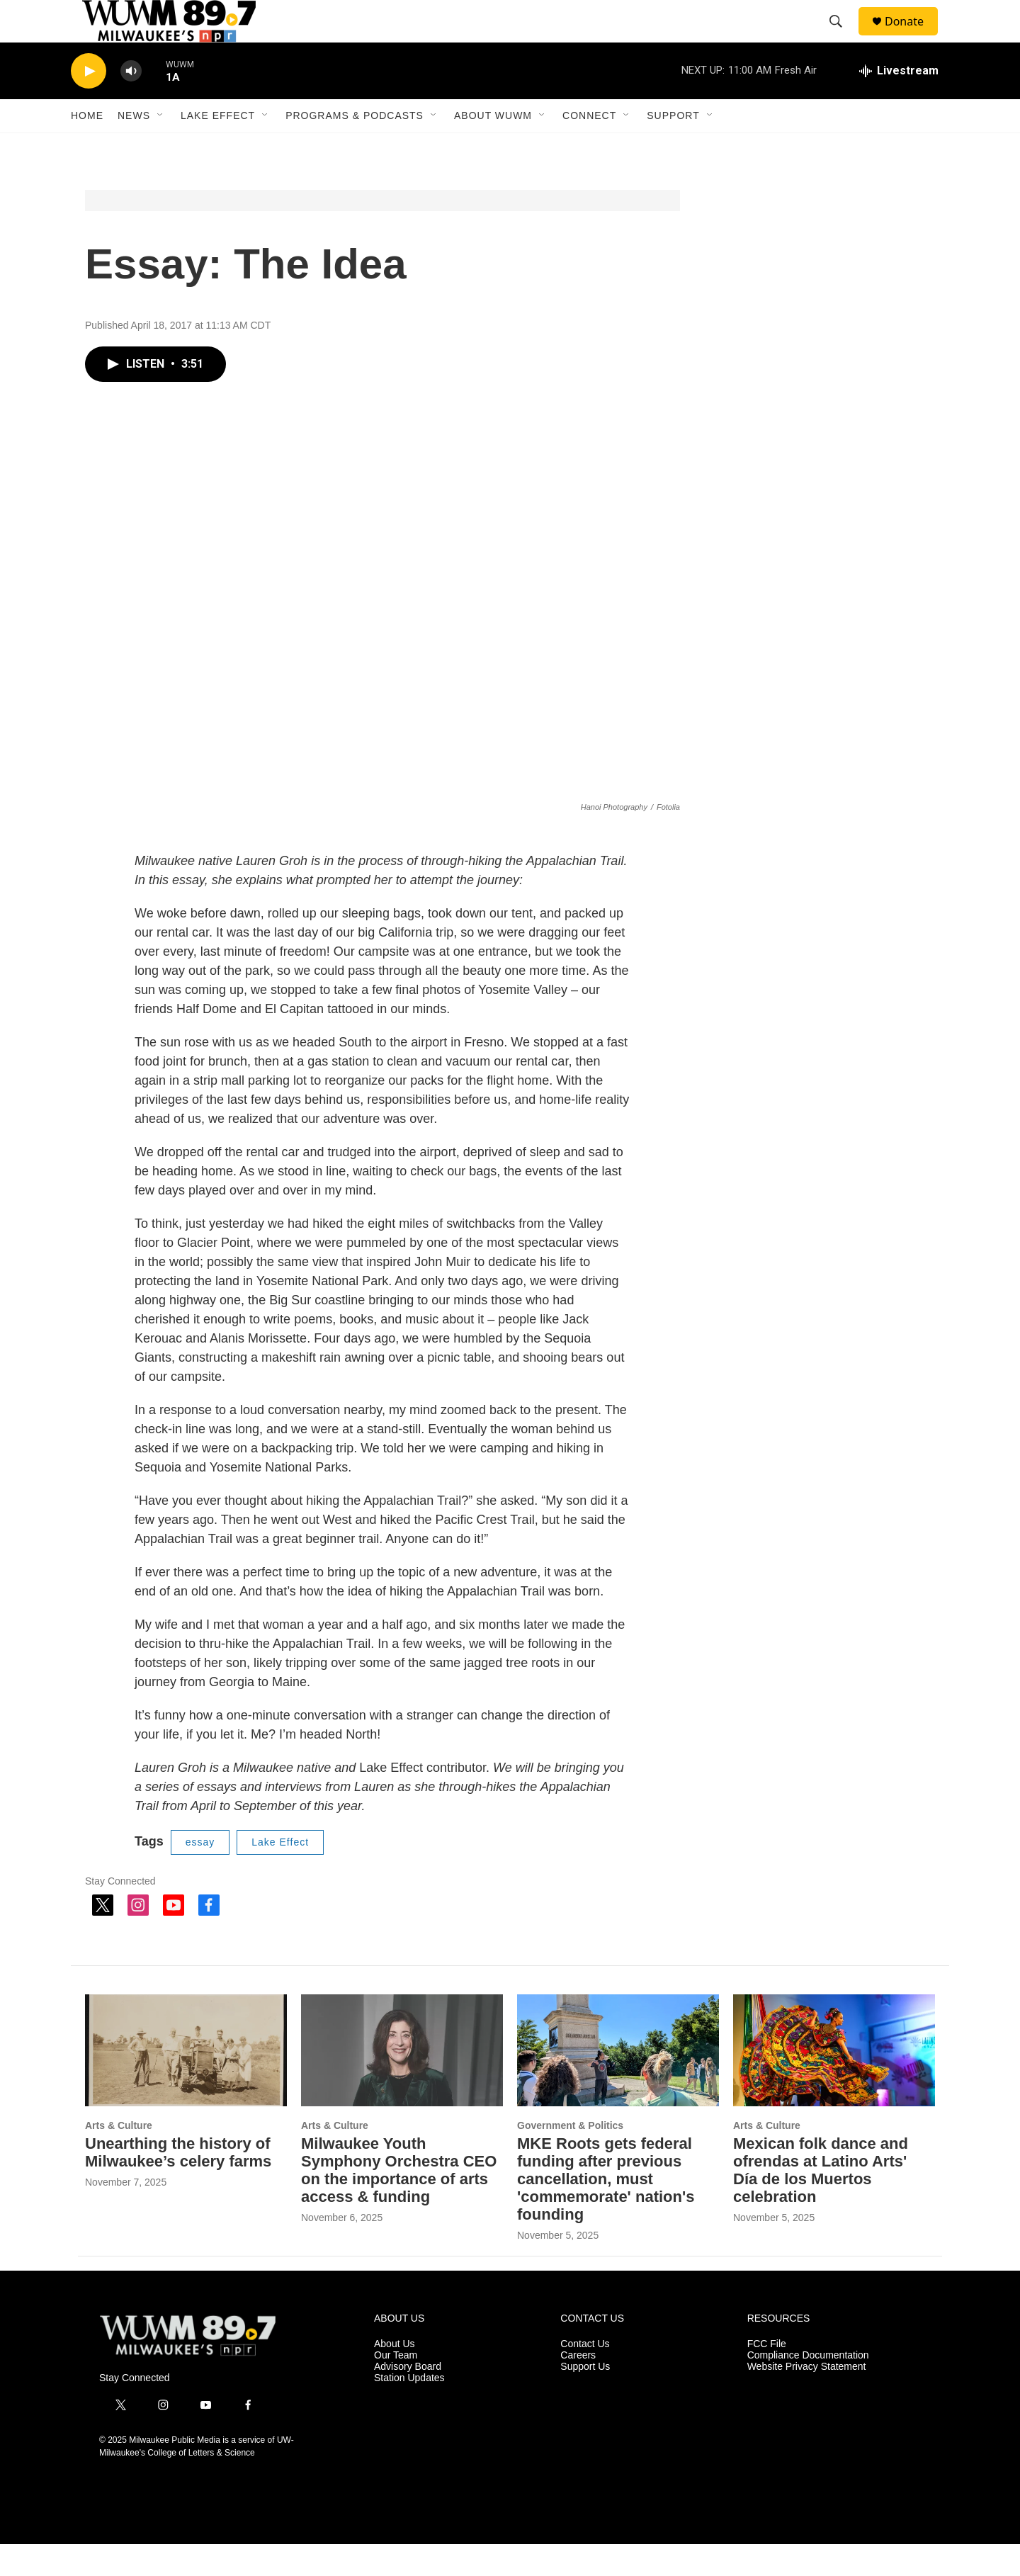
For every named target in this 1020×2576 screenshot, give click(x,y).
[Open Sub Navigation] (160, 147)
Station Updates (409, 2410)
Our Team (395, 2387)
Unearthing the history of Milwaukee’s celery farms (178, 2184)
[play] (88, 103)
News (134, 147)
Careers (578, 2387)
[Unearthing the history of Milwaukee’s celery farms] (186, 2082)
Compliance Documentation (808, 2387)
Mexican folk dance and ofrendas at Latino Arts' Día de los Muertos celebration (820, 2202)
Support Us (585, 2398)
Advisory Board (407, 2398)
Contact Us (584, 2376)
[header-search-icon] (842, 37)
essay (200, 1874)
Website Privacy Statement (806, 2398)
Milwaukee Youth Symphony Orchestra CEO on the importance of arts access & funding (399, 2202)
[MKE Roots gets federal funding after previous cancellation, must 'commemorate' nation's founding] (618, 2082)
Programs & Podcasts (354, 147)
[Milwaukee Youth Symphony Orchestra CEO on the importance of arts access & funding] (402, 2082)
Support (673, 147)
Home (87, 147)
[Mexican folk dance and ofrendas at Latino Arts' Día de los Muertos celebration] (834, 2082)
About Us (394, 2376)
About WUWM (493, 147)
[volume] (131, 103)
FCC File (766, 2376)
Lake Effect (218, 147)
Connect (589, 147)
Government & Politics (570, 2157)
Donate (913, 37)
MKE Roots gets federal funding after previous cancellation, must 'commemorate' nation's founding (605, 2211)
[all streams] (899, 102)
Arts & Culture (118, 2157)
